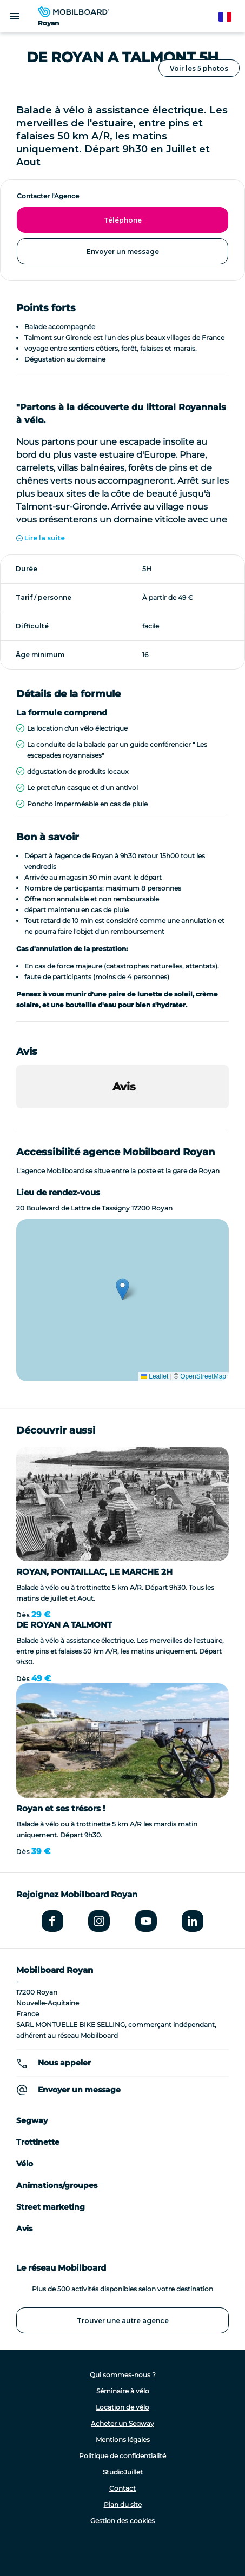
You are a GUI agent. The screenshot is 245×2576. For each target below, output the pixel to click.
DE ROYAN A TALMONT (64, 1625)
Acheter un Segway (122, 2423)
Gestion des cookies (122, 2521)
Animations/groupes (56, 2185)
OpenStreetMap (203, 1376)
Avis (24, 2228)
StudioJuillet (123, 2472)
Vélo (24, 2164)
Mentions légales (123, 2440)
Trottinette (37, 2142)
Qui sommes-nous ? (123, 2375)
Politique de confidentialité (122, 2456)
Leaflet (154, 1376)
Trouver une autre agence (123, 2321)
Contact (122, 2488)
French (230, 17)
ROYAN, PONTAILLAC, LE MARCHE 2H (94, 1572)
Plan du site (123, 2504)
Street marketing (50, 2207)
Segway (32, 2120)
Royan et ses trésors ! (60, 1808)
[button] (16, 1119)
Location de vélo (122, 2407)
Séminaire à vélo (122, 2391)
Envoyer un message (123, 251)
